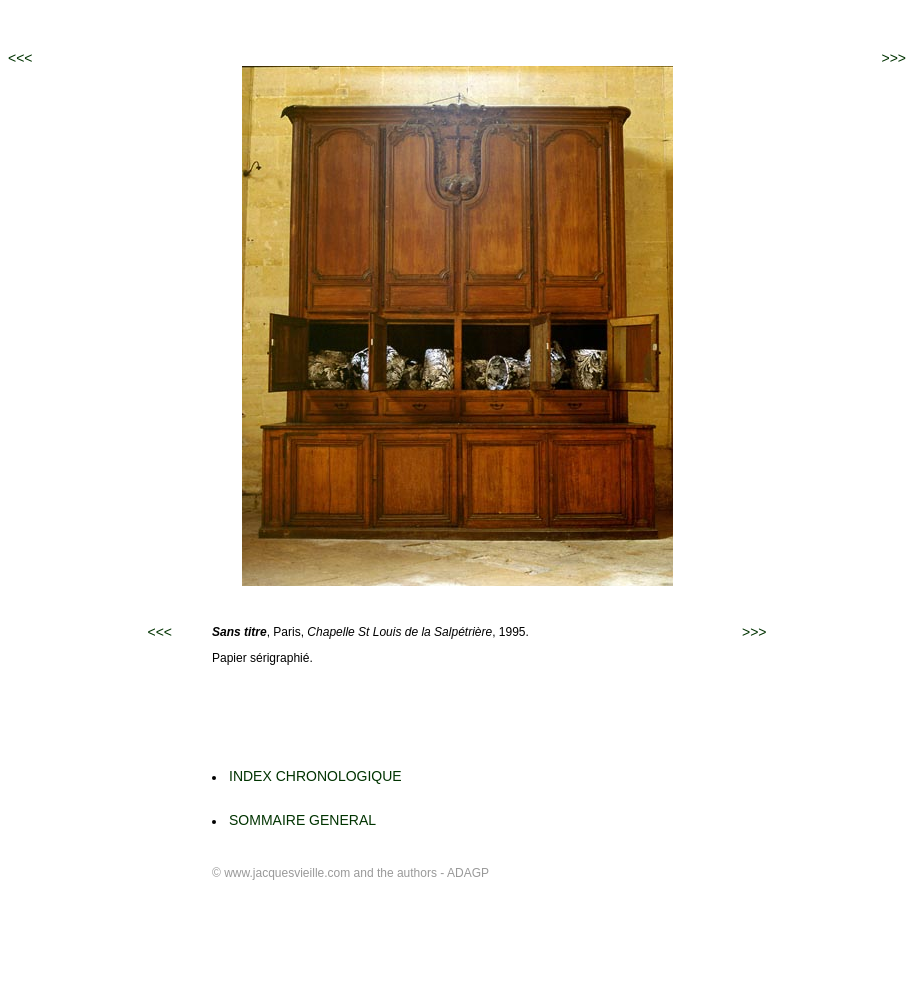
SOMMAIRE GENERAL (302, 820)
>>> (893, 58)
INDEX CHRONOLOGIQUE (315, 776)
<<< (20, 58)
